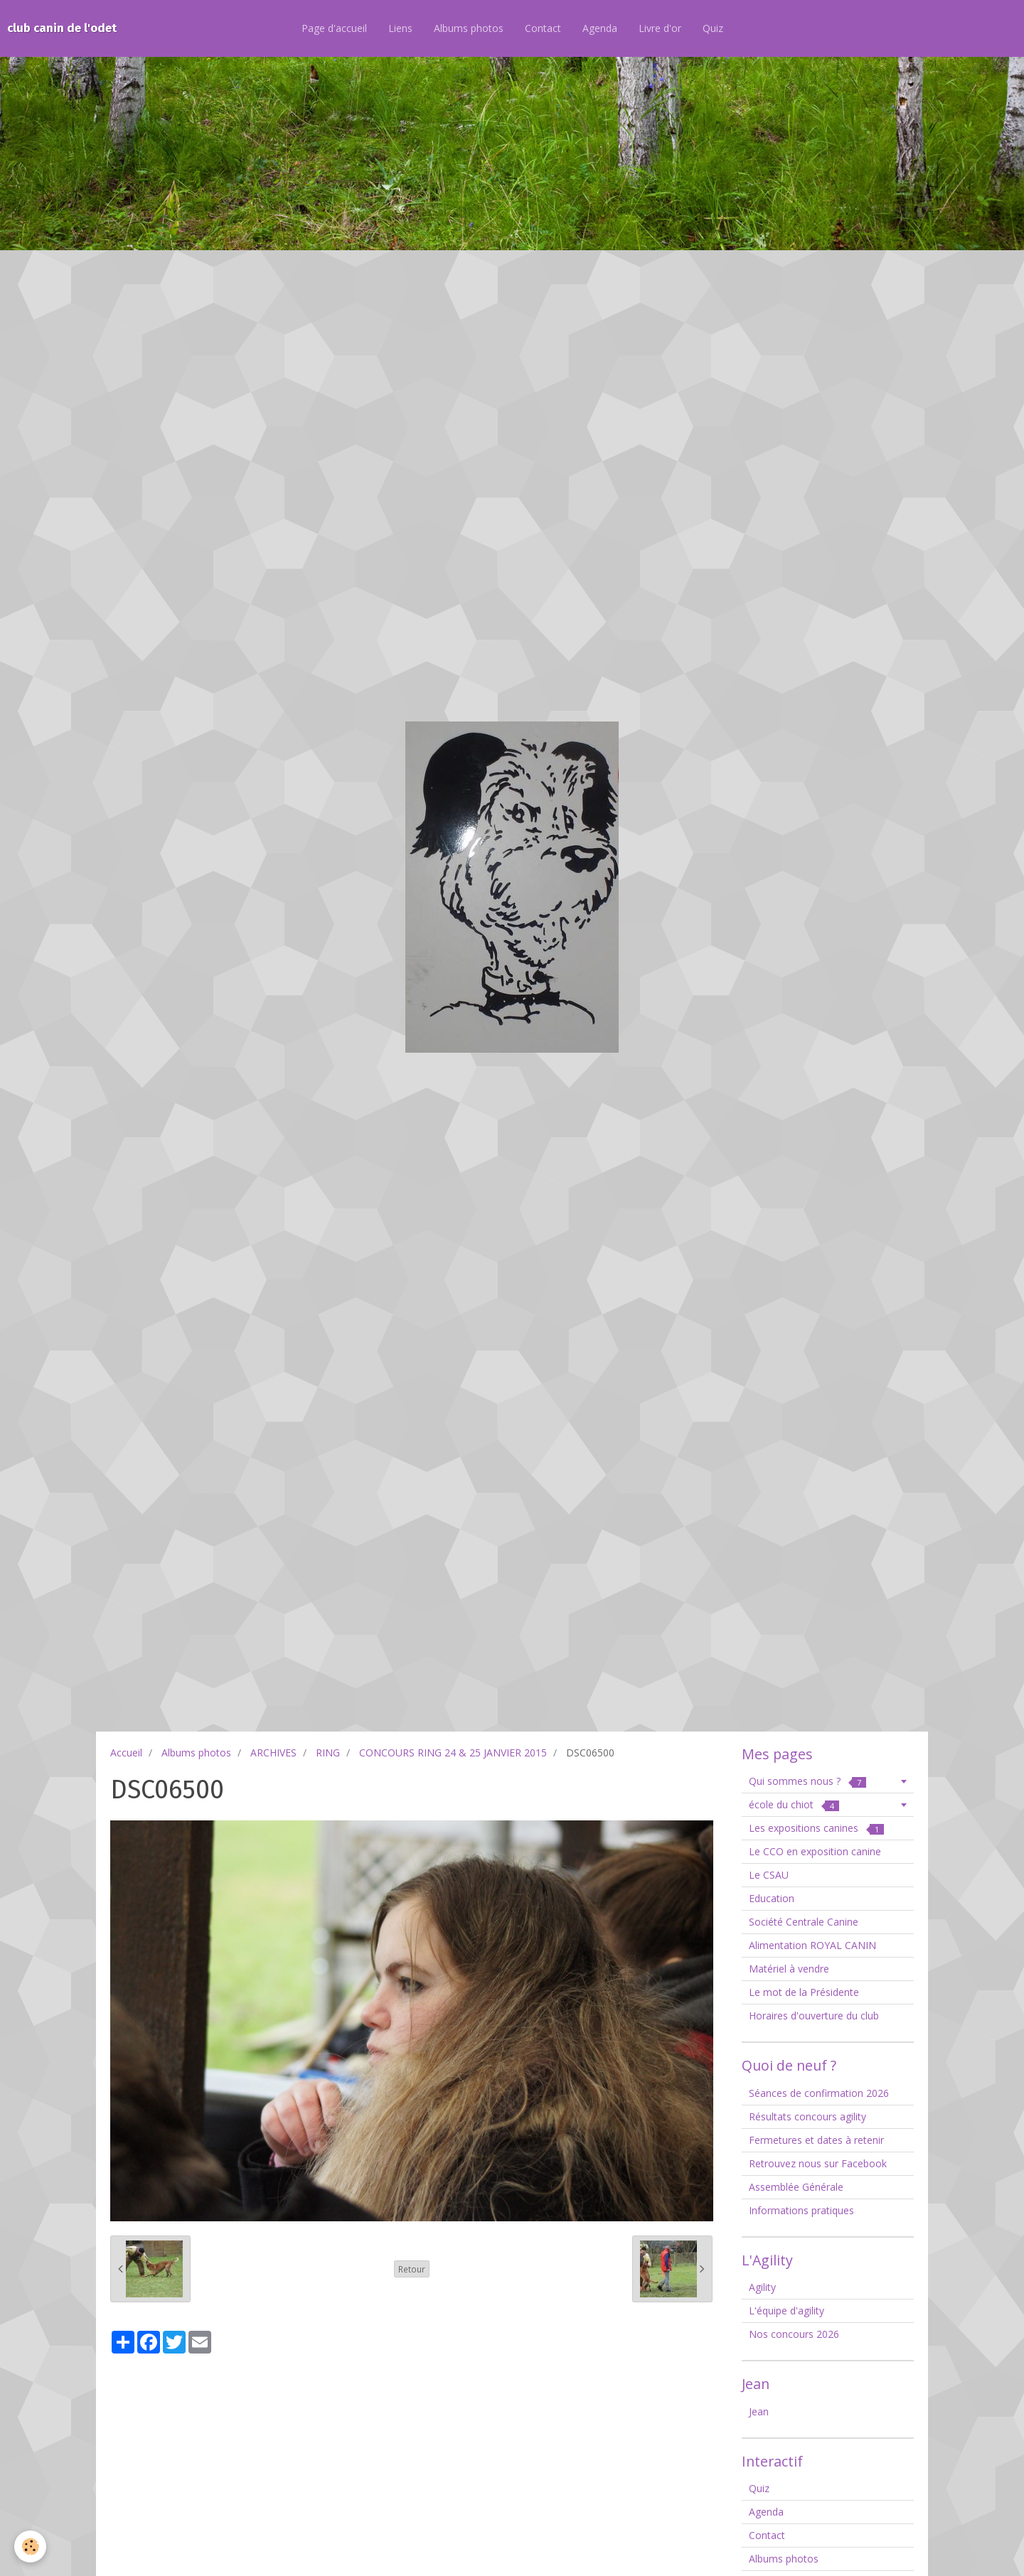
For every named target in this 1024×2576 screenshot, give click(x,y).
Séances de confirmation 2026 (819, 2093)
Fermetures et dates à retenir (816, 2140)
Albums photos (468, 28)
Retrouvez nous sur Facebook (818, 2163)
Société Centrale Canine (803, 1921)
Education (771, 1898)
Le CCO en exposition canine (815, 1851)
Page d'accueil (334, 28)
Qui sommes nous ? (807, 1781)
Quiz (713, 28)
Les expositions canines (816, 1828)
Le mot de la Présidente (804, 1992)
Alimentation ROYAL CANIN (812, 1945)
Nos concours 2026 (794, 2334)
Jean (759, 2411)
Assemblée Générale (796, 2187)
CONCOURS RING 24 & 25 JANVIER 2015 (453, 1752)
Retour (411, 2269)
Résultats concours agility (807, 2116)
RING (328, 1752)
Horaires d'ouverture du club (814, 2015)
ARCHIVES (273, 1752)
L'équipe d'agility (786, 2310)
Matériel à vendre (789, 1968)
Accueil (126, 1752)
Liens (400, 28)
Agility (762, 2287)
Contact (543, 28)
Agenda (599, 28)
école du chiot (794, 1804)
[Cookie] (30, 2546)
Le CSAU (769, 1875)
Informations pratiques (801, 2210)
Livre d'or (660, 28)
